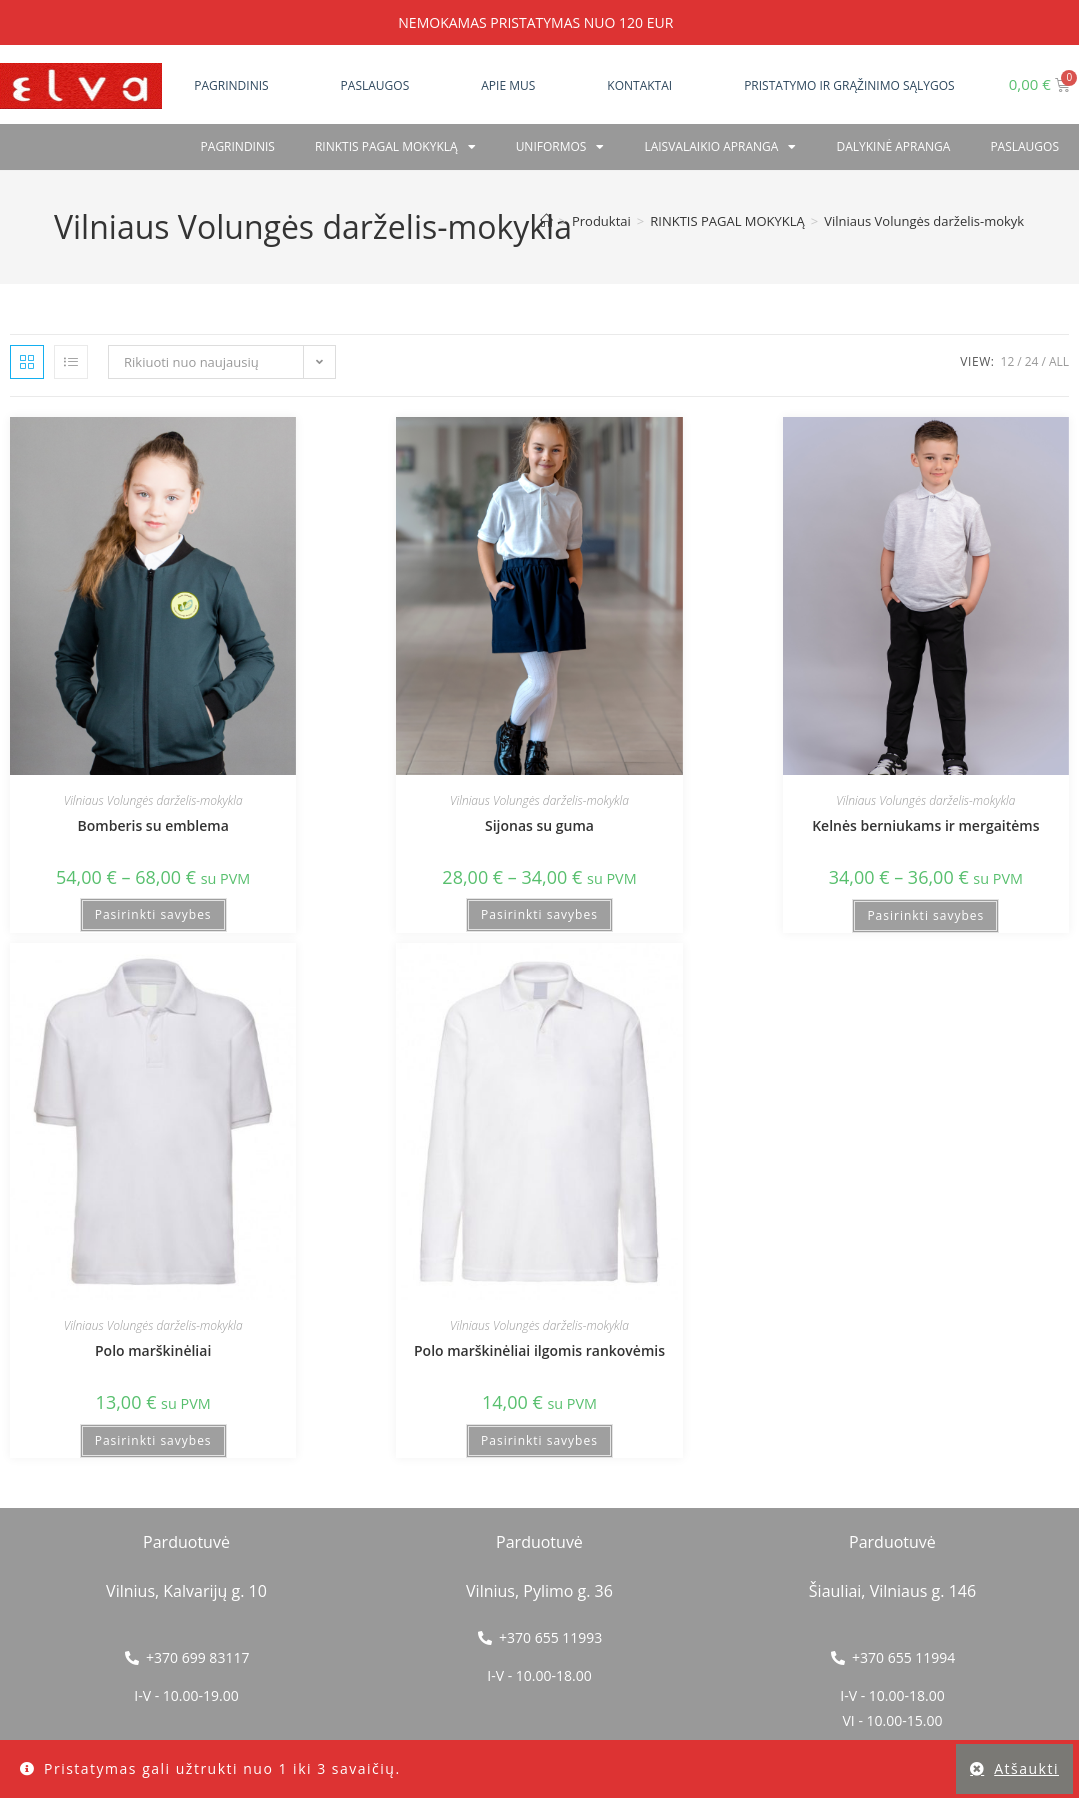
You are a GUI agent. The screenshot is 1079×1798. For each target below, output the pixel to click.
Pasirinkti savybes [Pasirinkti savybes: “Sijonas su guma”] (539, 914)
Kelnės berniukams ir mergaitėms (925, 825)
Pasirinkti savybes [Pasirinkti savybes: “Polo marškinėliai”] (153, 1440)
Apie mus (508, 85)
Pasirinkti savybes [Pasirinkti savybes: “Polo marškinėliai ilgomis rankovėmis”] (539, 1440)
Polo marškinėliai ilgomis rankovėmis (539, 1350)
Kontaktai (639, 85)
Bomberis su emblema (153, 825)
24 (1032, 361)
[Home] (546, 221)
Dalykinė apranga (893, 146)
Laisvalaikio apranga (720, 147)
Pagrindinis (231, 85)
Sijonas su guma (539, 825)
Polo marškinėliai (153, 1350)
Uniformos (560, 147)
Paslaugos (375, 85)
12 (1008, 361)
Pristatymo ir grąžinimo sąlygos (849, 85)
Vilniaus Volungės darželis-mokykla (929, 221)
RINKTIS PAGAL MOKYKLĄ (395, 147)
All (1059, 361)
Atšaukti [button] (1026, 1768)
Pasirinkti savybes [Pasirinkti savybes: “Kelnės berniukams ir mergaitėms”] (925, 915)
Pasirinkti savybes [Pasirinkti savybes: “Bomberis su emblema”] (153, 914)
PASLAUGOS (1024, 146)
